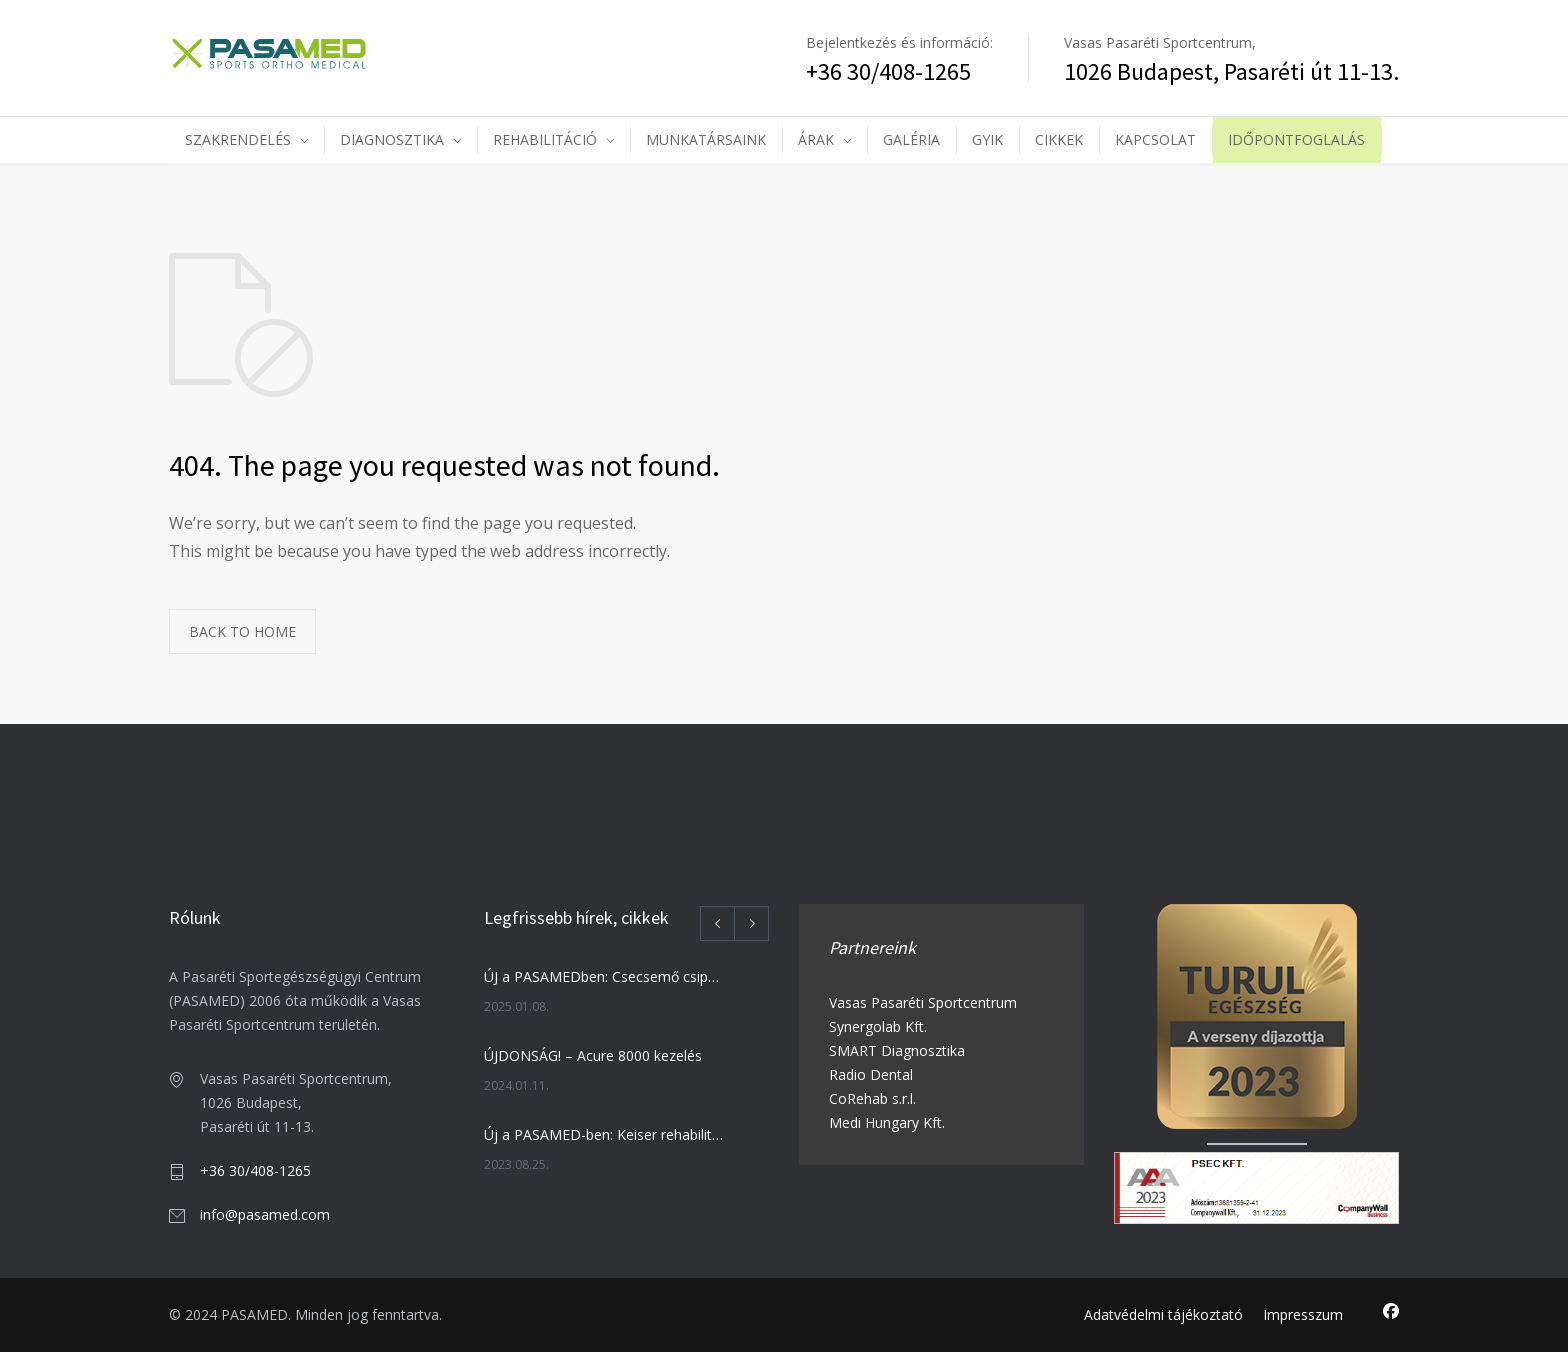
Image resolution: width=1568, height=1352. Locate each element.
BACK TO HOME (242, 631)
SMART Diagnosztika (897, 1050)
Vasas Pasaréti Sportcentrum (923, 1002)
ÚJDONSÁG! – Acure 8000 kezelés (593, 1055)
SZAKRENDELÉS (238, 139)
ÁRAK (816, 139)
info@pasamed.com (265, 1214)
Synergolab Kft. (878, 1026)
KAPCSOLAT (1155, 139)
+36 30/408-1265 (255, 1170)
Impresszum (1303, 1314)
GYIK (987, 139)
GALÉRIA (911, 139)
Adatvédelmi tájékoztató (1163, 1314)
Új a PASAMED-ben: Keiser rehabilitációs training (605, 1134)
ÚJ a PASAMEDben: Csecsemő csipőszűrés (605, 976)
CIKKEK (1059, 139)
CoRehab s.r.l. (872, 1098)
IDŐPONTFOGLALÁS (1296, 139)
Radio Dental (871, 1074)
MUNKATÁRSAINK (706, 139)
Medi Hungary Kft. (887, 1122)
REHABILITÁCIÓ (545, 139)
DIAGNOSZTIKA (392, 139)
